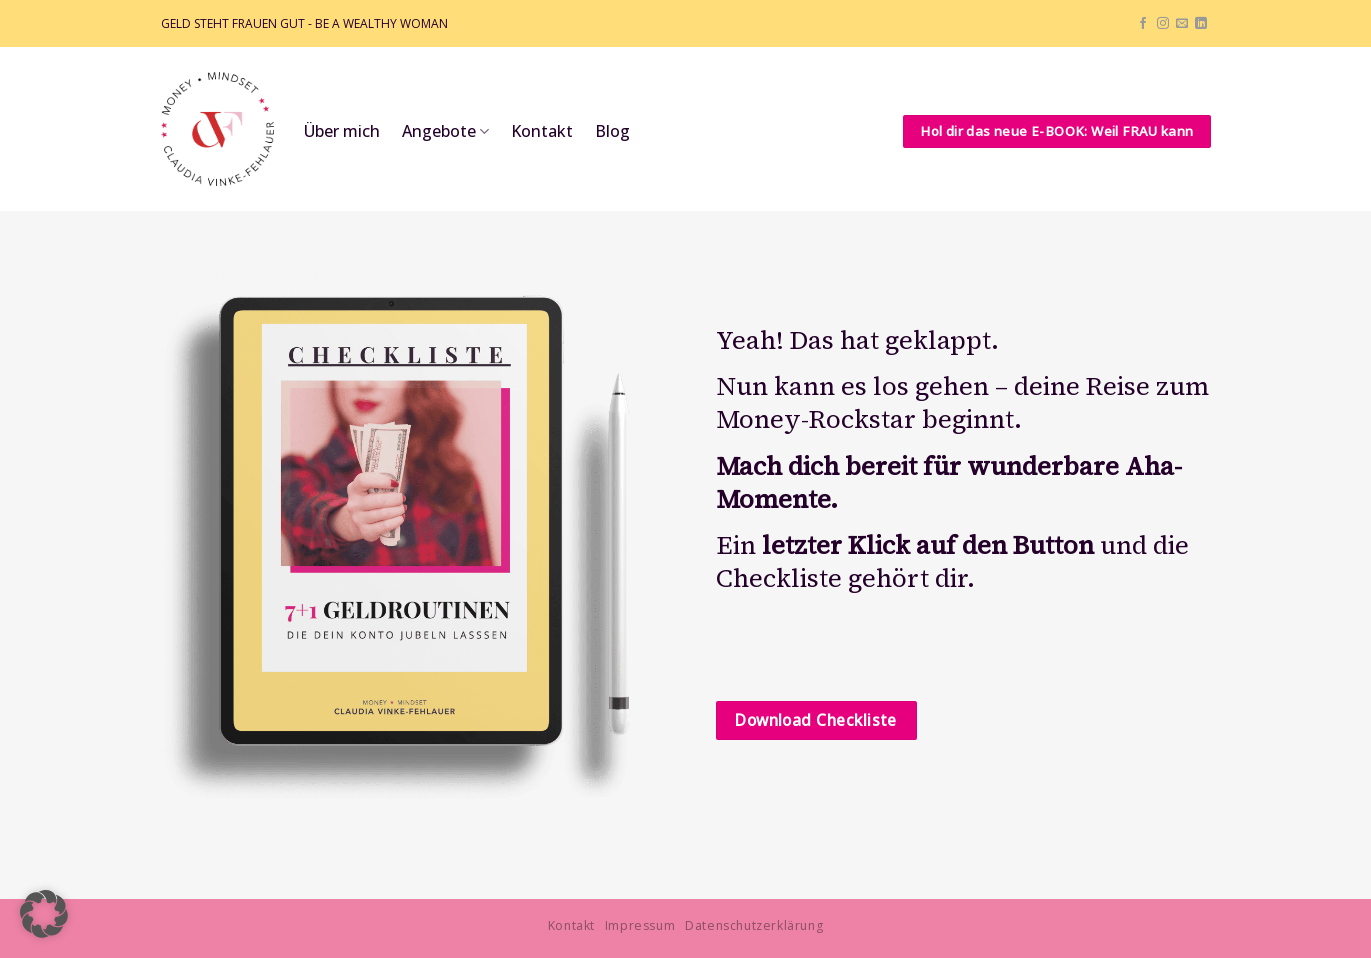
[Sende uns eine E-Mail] (1182, 24)
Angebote (445, 131)
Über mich (342, 131)
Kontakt (542, 131)
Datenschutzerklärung (754, 925)
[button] (44, 914)
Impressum (640, 925)
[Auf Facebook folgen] (1143, 24)
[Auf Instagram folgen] (1163, 24)
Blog (612, 131)
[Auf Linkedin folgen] (1201, 24)
